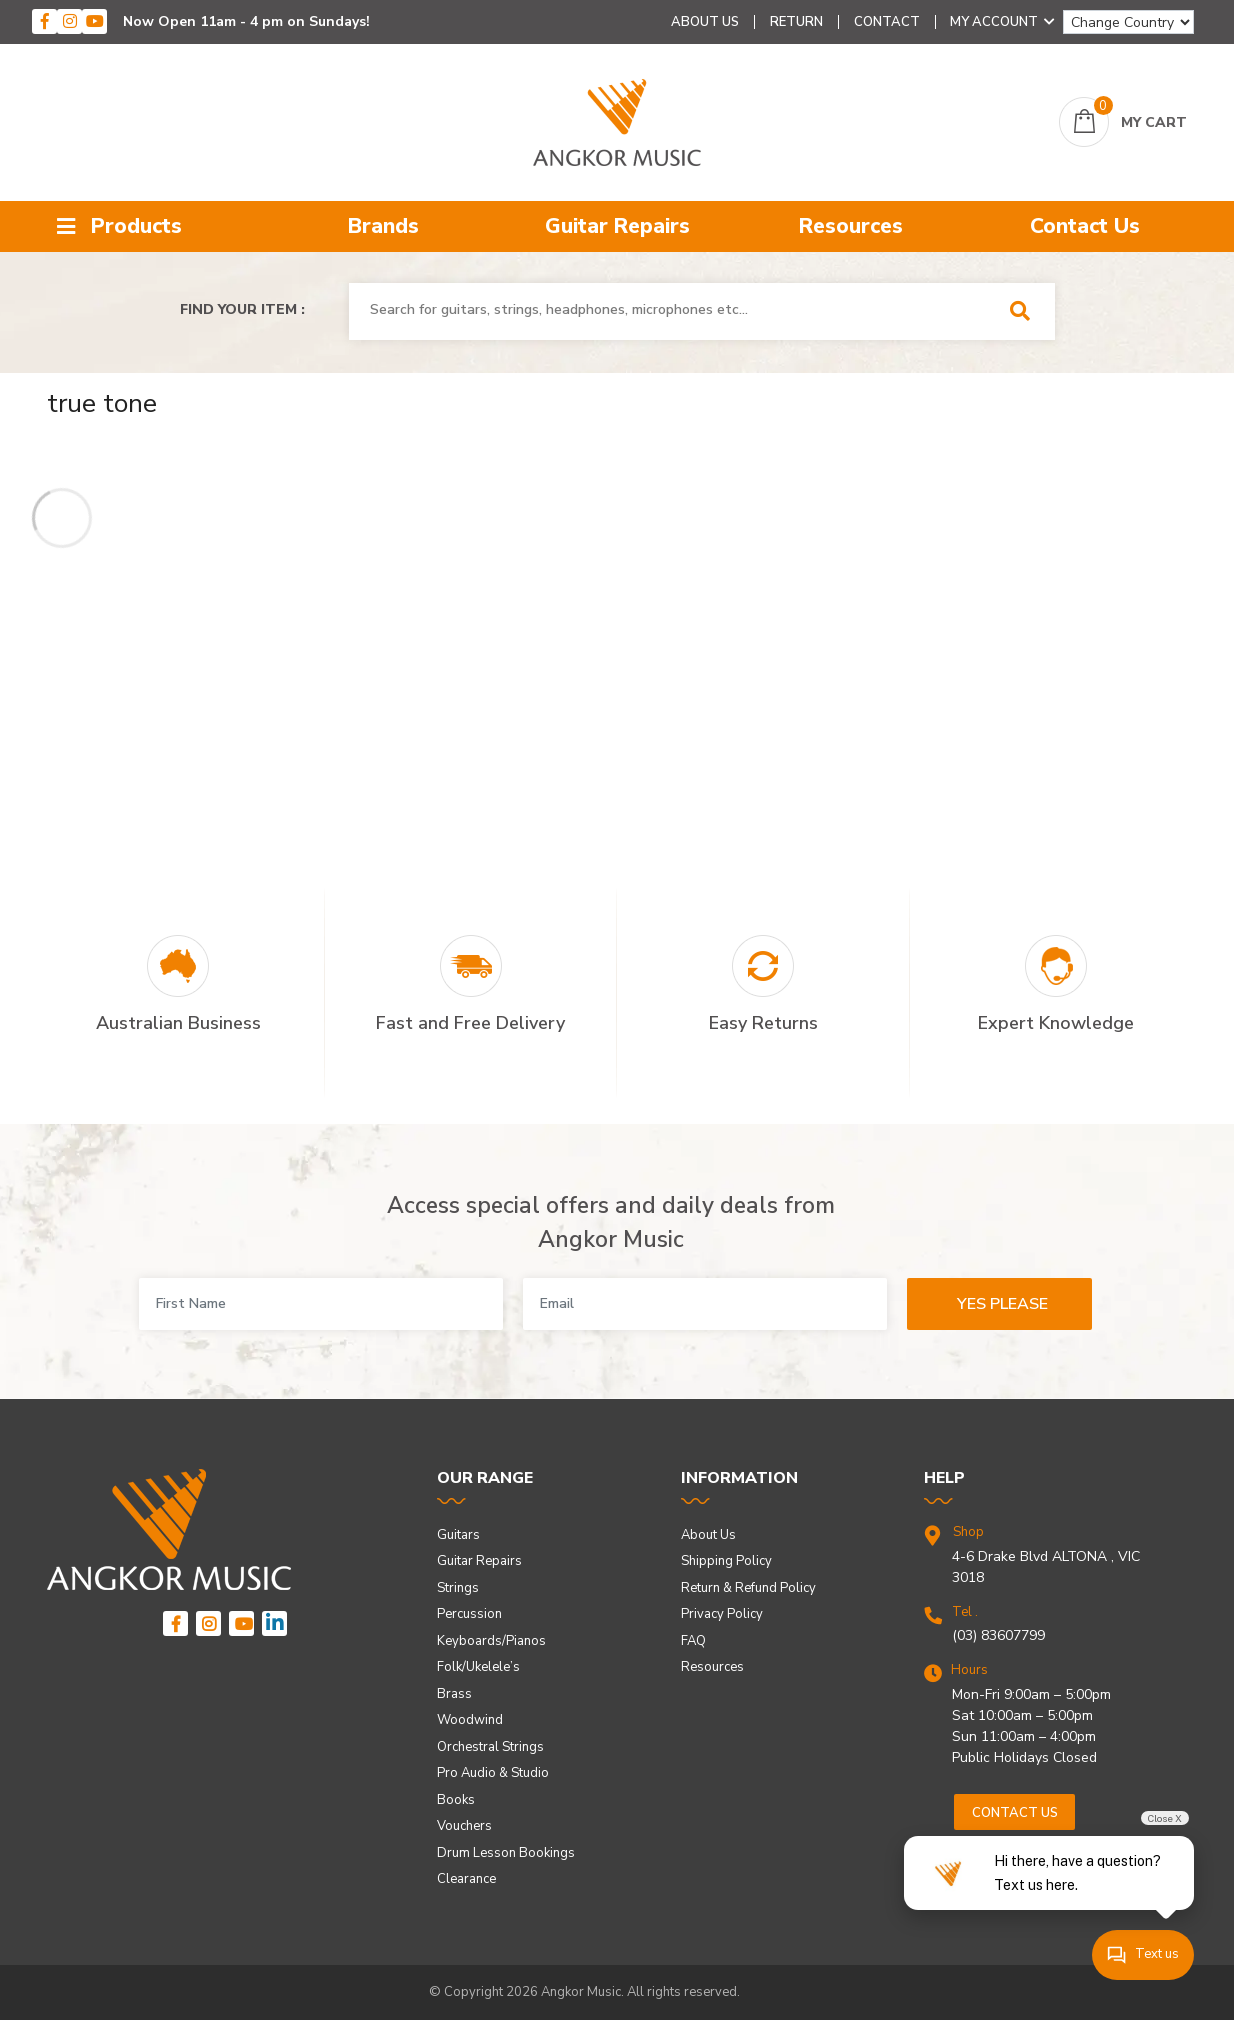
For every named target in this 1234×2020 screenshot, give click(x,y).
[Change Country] (1128, 22)
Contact (887, 22)
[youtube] (94, 21)
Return (796, 22)
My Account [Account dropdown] (1002, 22)
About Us (705, 22)
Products (119, 226)
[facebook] (44, 21)
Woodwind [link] (470, 1720)
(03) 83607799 (998, 1635)
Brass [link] (454, 1694)
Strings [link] (458, 1588)
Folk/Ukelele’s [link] (478, 1667)
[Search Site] (1026, 311)
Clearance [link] (466, 1879)
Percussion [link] (469, 1614)
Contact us (1015, 1813)
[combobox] (673, 310)
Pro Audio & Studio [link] (493, 1773)
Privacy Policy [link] (722, 1614)
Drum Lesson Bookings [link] (506, 1853)
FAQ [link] (693, 1641)
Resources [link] (712, 1667)
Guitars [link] (458, 1535)
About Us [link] (708, 1535)
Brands (383, 226)
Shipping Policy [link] (726, 1561)
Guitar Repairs (617, 226)
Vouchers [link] (464, 1826)
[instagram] (69, 21)
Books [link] (456, 1800)
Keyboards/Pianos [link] (491, 1641)
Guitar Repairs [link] (479, 1561)
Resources (851, 226)
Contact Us (1085, 226)
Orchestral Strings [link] (490, 1747)
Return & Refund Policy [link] (748, 1588)
